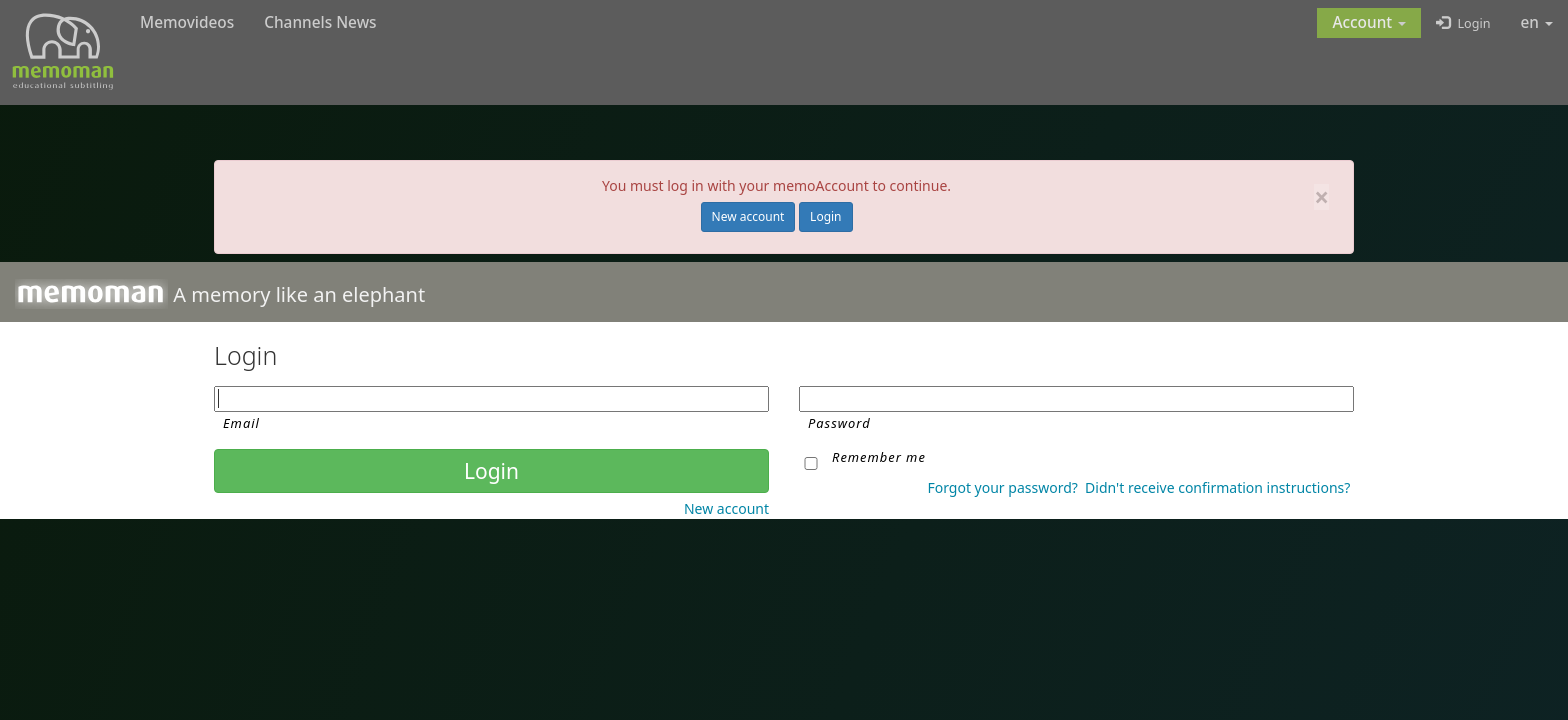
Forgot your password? (1002, 487)
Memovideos (187, 22)
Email (241, 423)
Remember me (879, 457)
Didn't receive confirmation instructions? (1217, 487)
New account (748, 216)
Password (839, 423)
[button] (1369, 23)
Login (825, 216)
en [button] (1537, 22)
